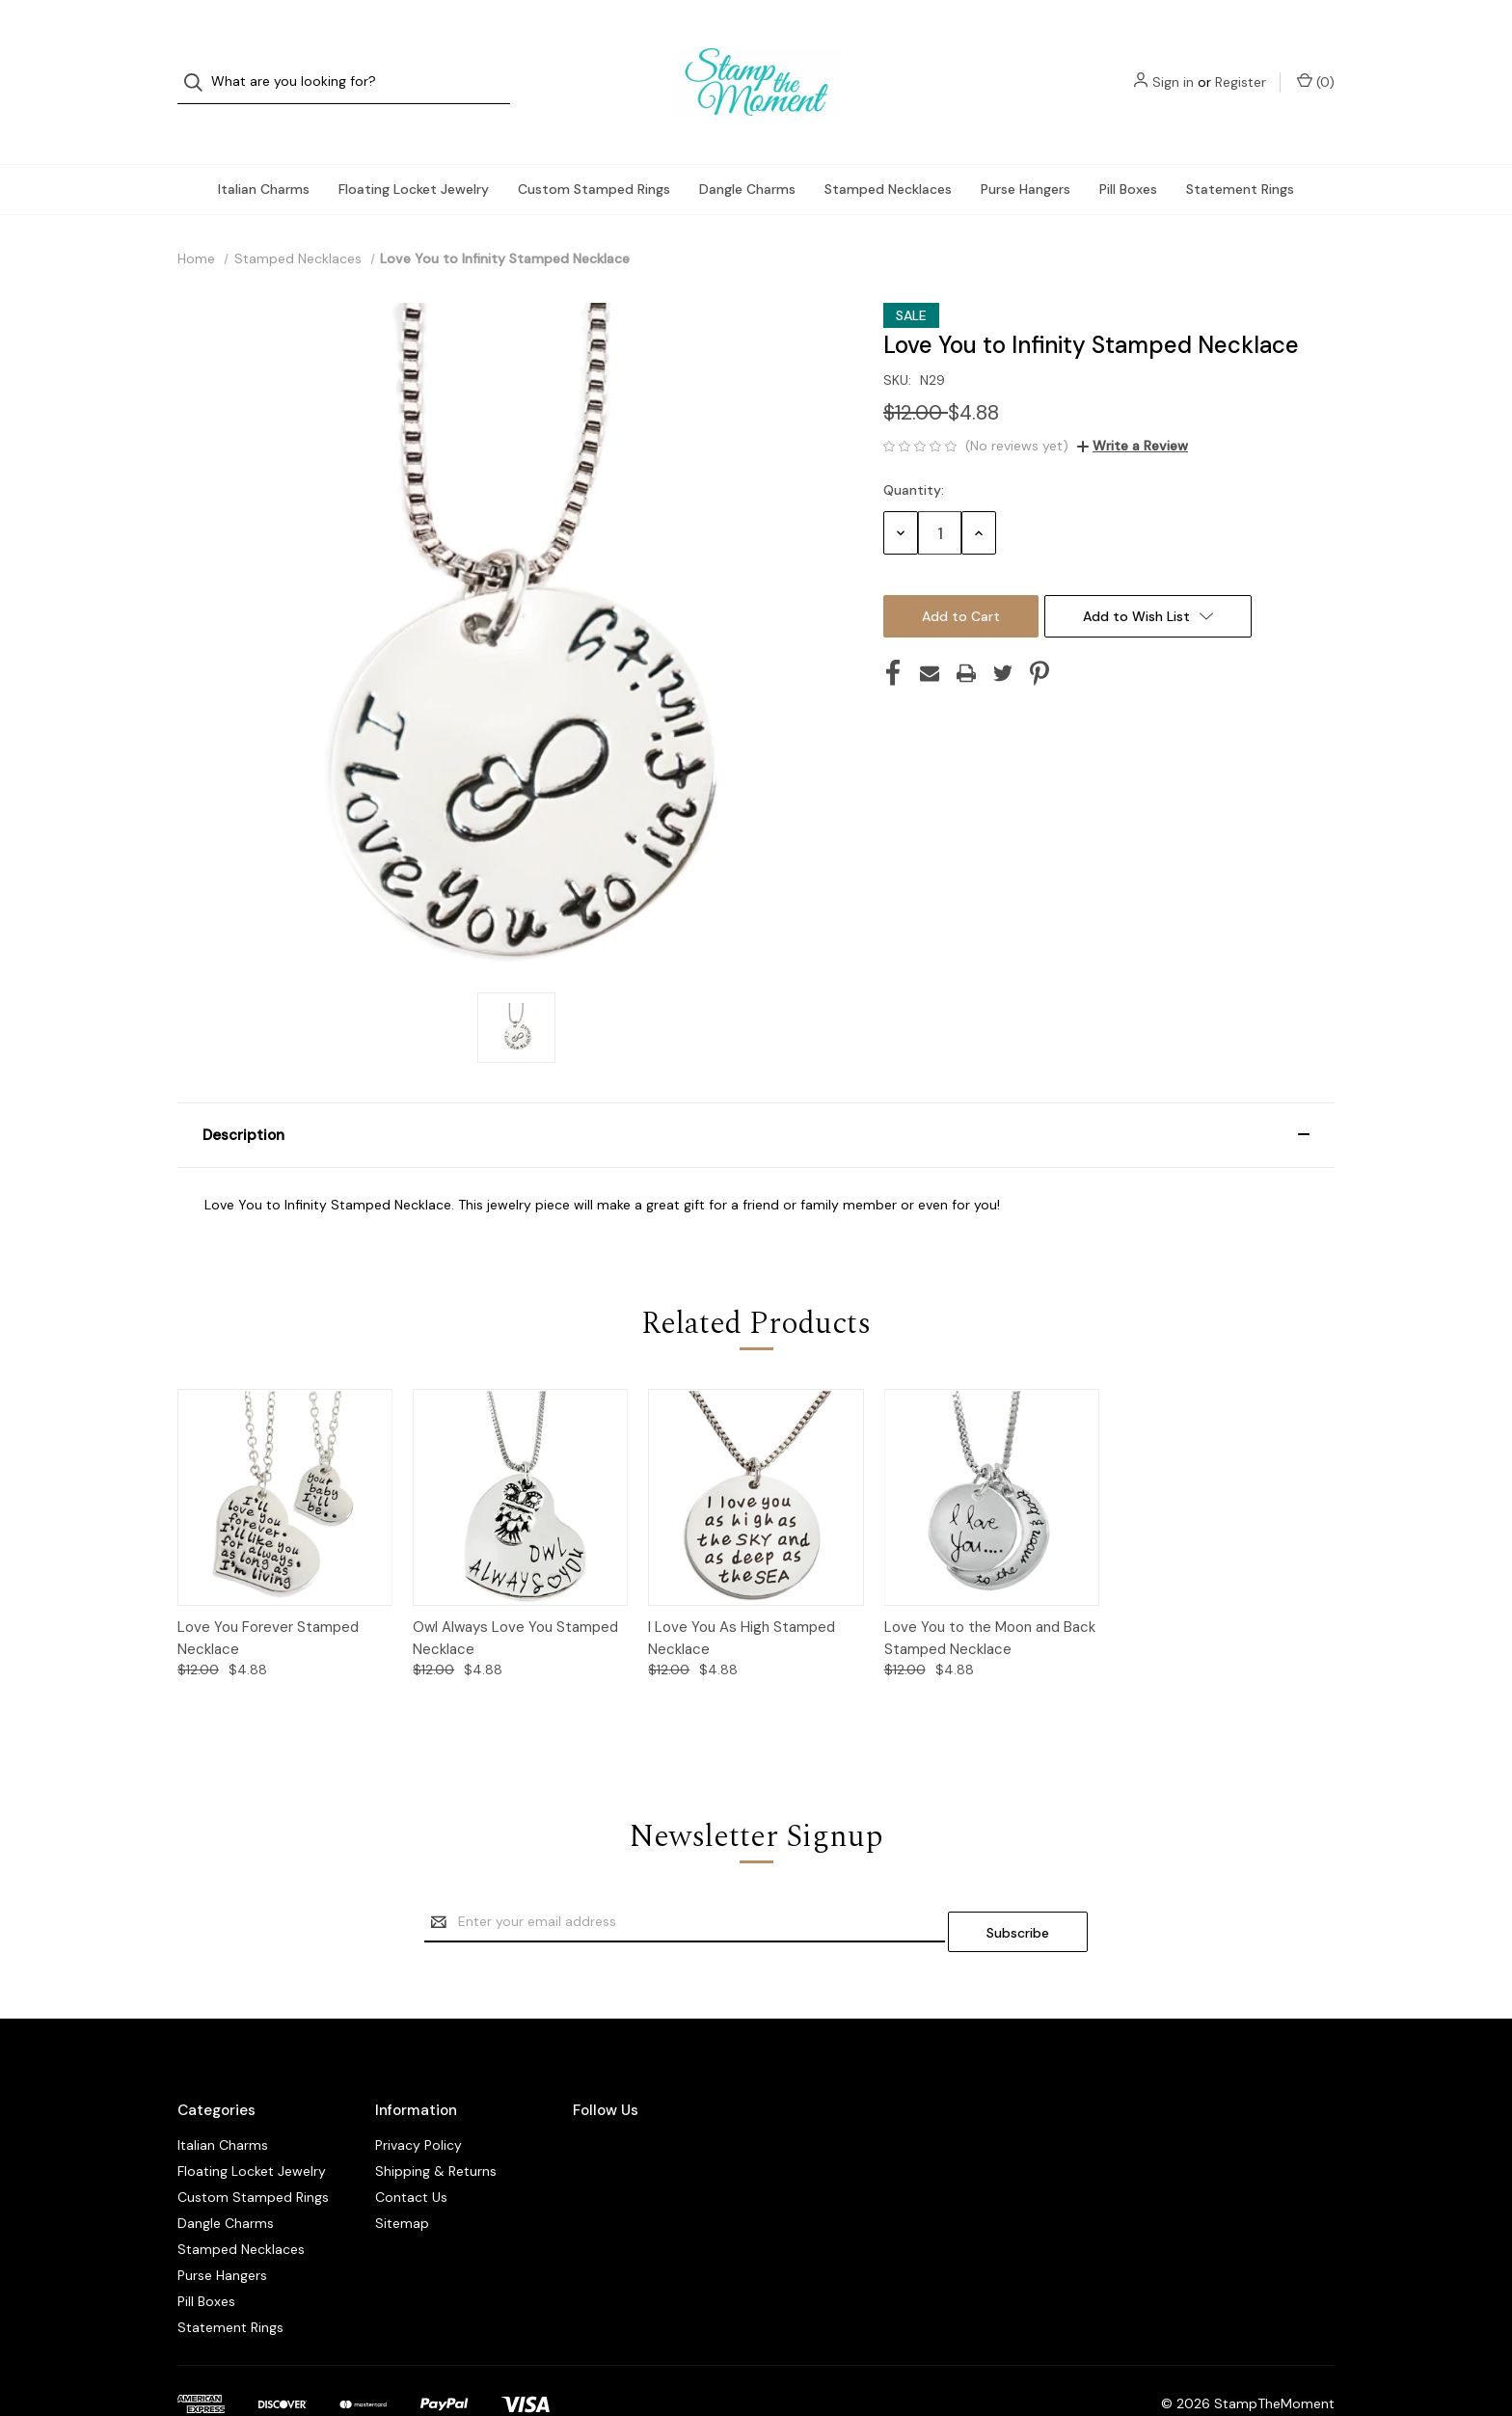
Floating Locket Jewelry (413, 150)
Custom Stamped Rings (594, 150)
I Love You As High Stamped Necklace (741, 1599)
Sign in (1173, 62)
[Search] (199, 63)
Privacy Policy (418, 2096)
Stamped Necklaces (888, 150)
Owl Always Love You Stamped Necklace (515, 1599)
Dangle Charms (747, 150)
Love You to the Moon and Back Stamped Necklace (989, 1599)
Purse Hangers (1025, 150)
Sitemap (402, 2175)
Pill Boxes (1128, 150)
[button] (756, 1096)
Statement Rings (1240, 150)
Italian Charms (264, 150)
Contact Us (411, 2149)
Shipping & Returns (436, 2122)
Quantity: (913, 451)
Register (1240, 62)
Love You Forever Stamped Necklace (268, 1599)
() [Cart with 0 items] (1316, 62)
